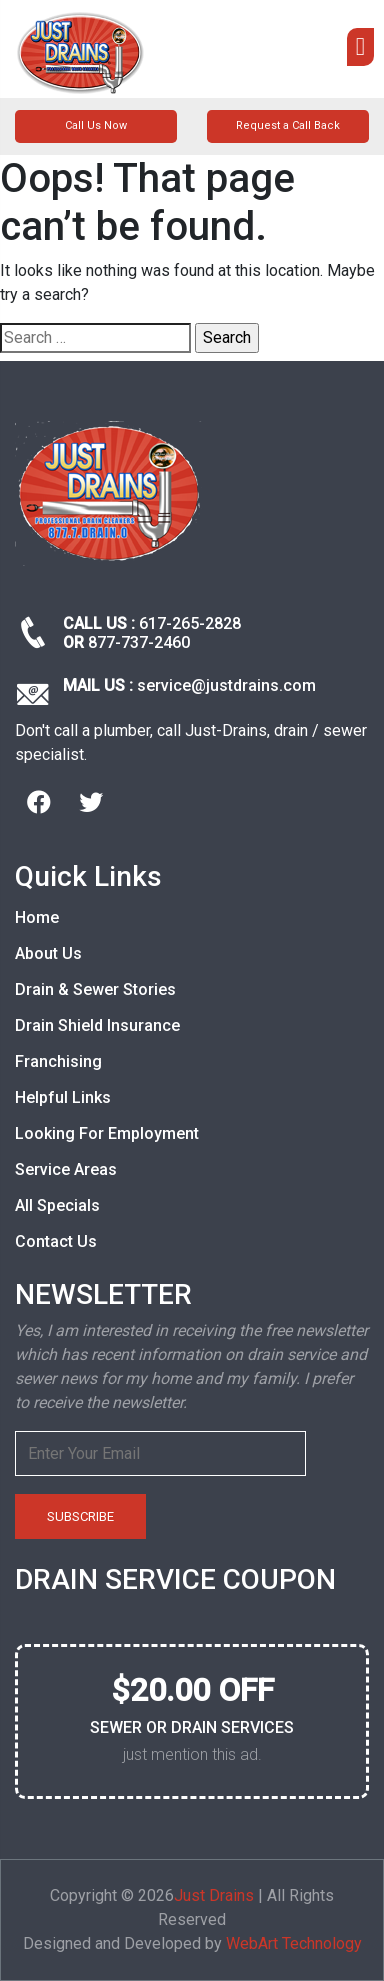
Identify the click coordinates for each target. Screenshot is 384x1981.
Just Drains (214, 1895)
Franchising (58, 1061)
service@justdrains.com (226, 685)
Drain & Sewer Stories (95, 989)
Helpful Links (63, 1097)
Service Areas (66, 1169)
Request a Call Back (288, 125)
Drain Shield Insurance (97, 1025)
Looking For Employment (107, 1133)
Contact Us (56, 1241)
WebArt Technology (294, 1943)
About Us (48, 953)
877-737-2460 (139, 642)
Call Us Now (96, 125)
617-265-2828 (190, 623)
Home (37, 917)
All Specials (57, 1205)
